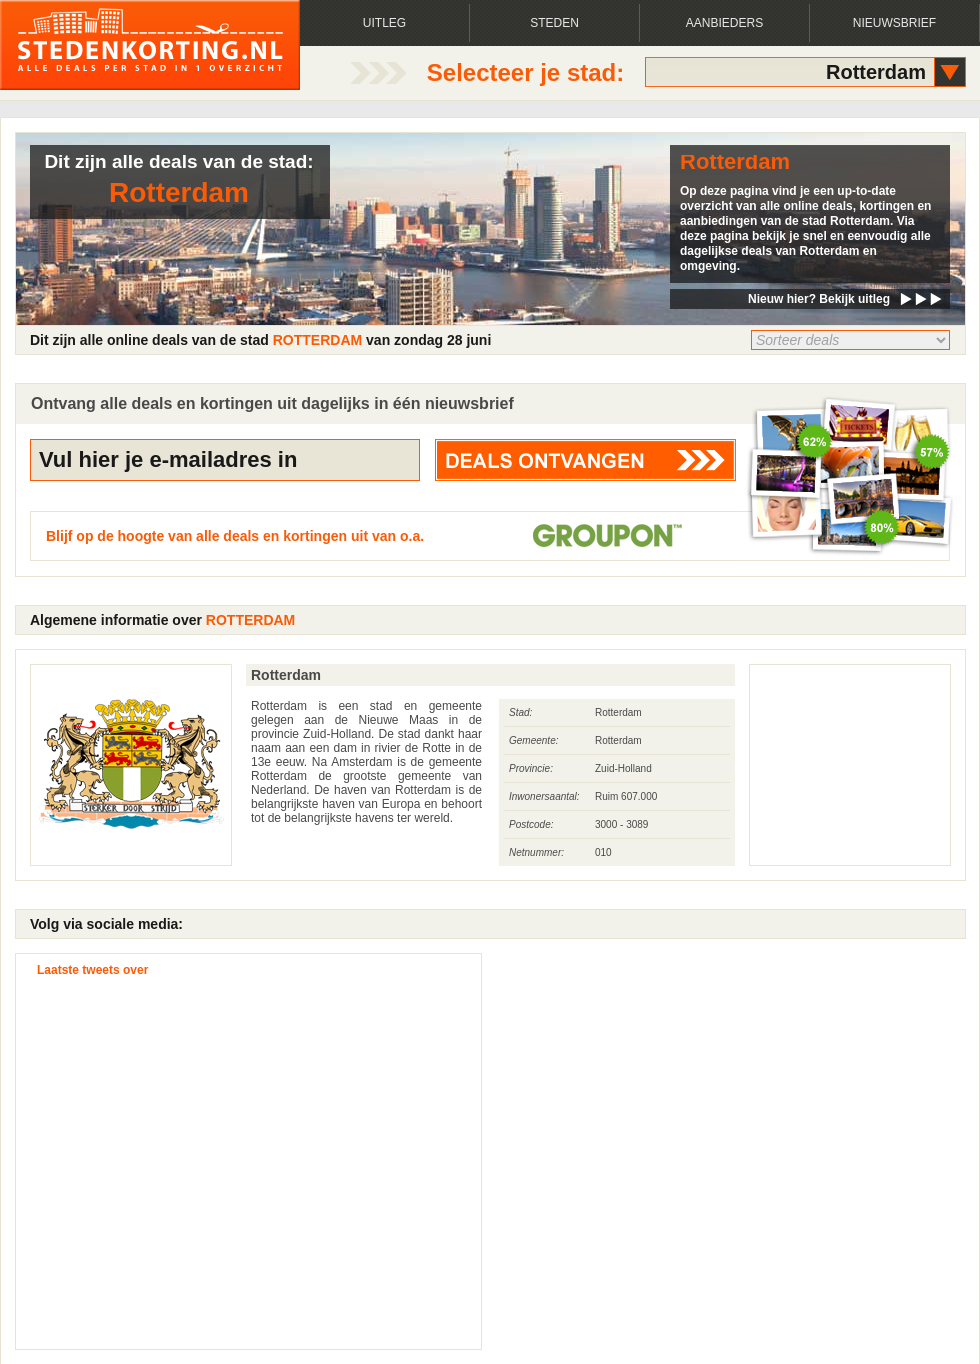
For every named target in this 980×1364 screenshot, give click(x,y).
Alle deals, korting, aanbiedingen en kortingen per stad (150, 45)
